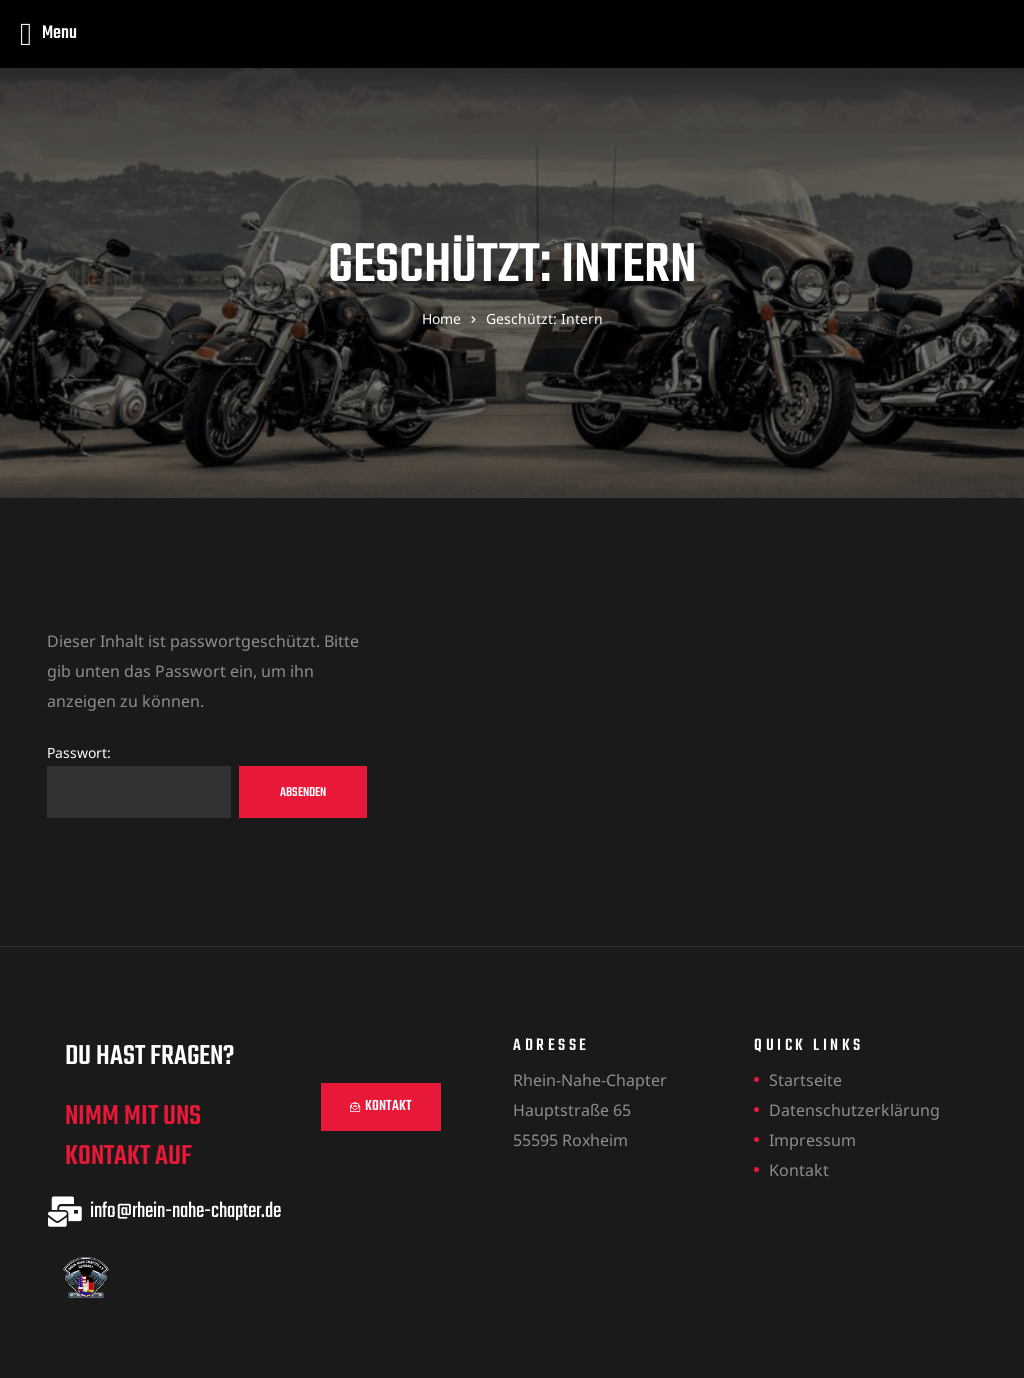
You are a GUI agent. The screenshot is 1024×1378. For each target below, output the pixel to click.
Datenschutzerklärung (854, 1110)
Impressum (812, 1140)
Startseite (805, 1080)
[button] (381, 1107)
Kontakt (799, 1170)
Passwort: (139, 780)
